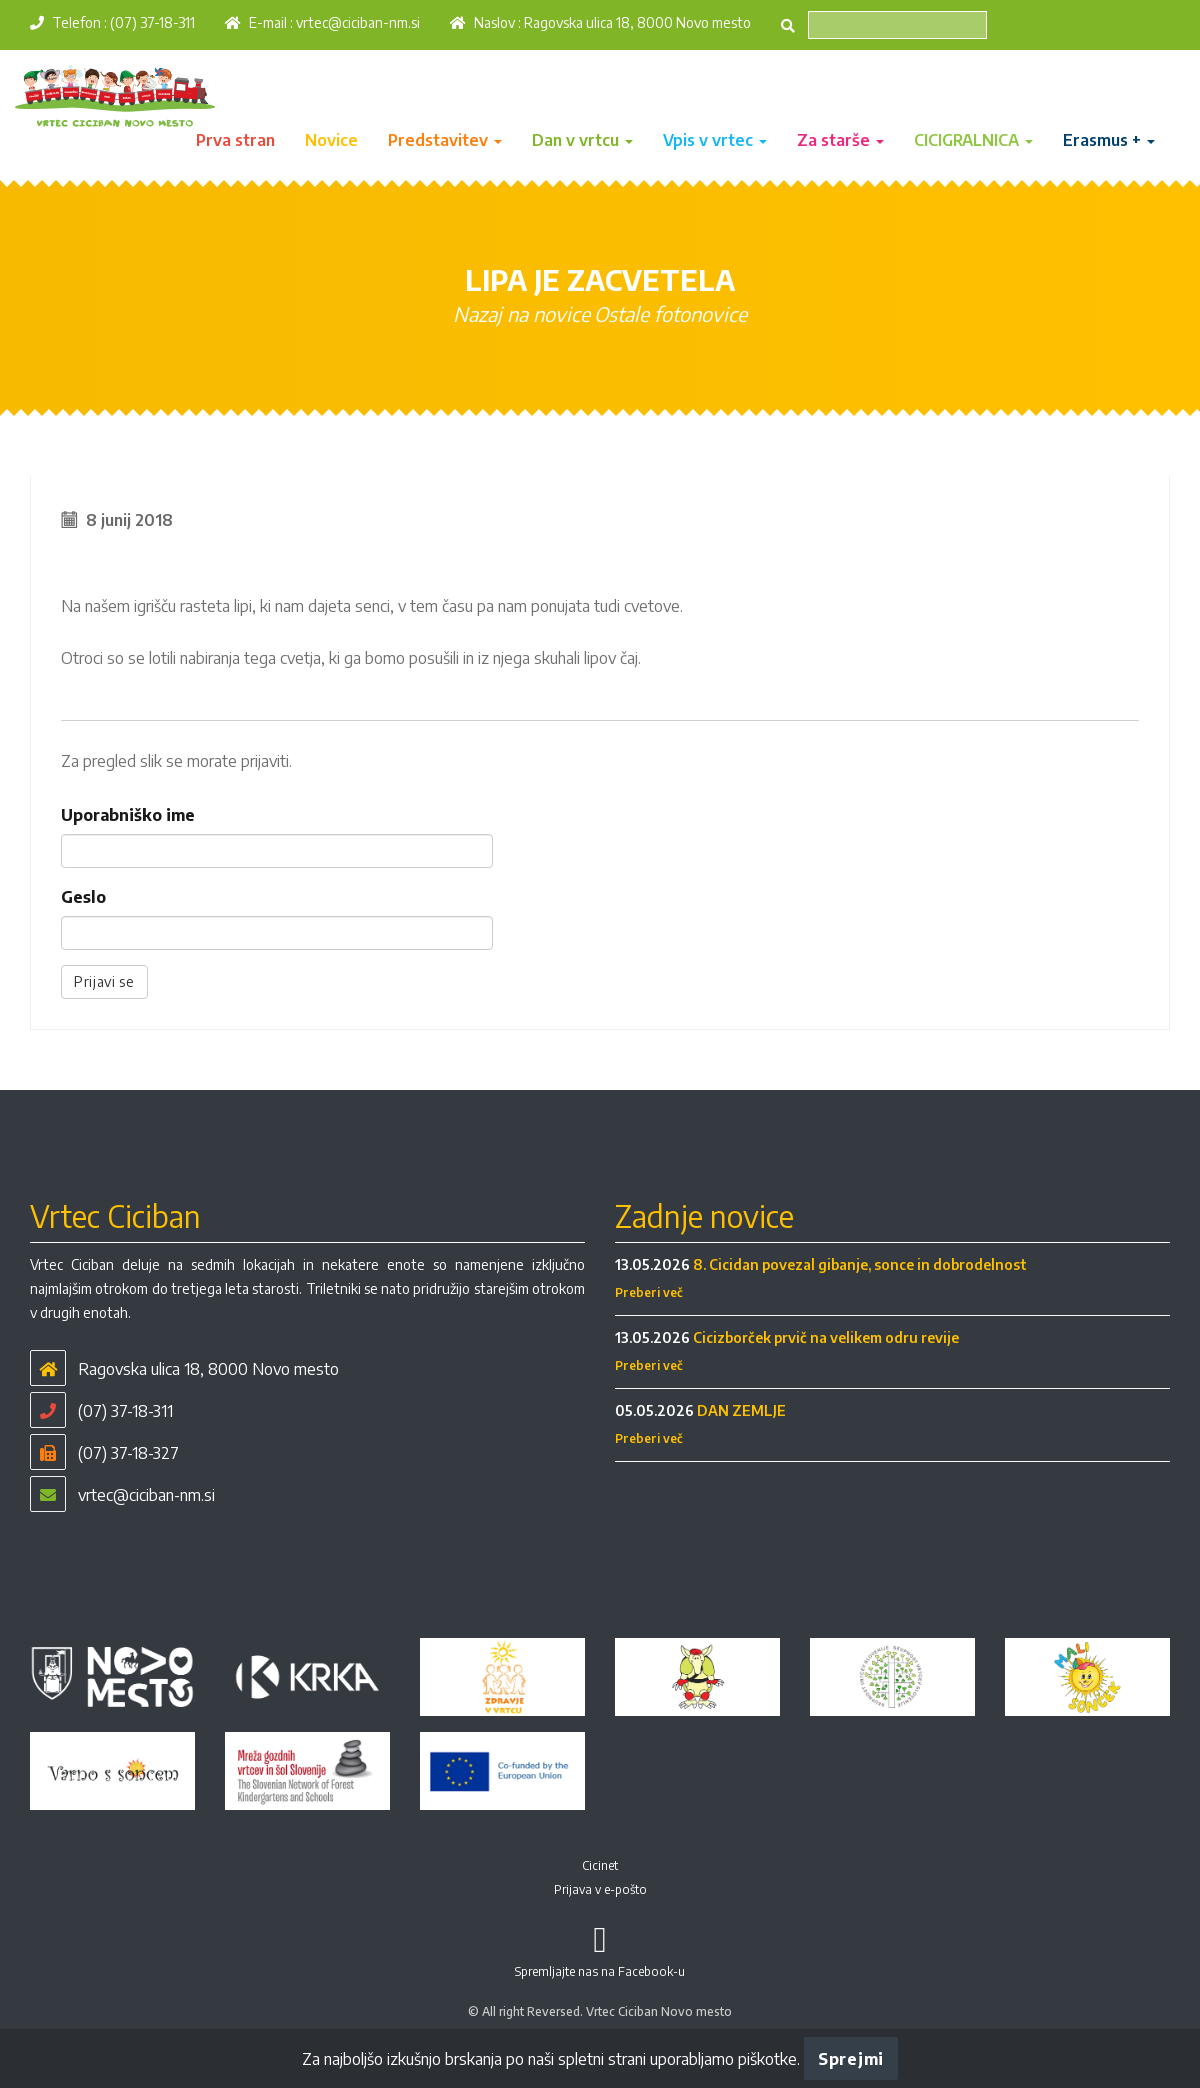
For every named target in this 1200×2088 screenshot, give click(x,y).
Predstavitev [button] (445, 140)
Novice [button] (331, 140)
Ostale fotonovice (670, 313)
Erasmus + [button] (1109, 140)
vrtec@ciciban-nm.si (358, 22)
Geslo (83, 897)
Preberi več (649, 1292)
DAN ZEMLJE (741, 1410)
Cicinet (600, 1865)
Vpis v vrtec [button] (715, 140)
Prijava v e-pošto (600, 1889)
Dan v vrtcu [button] (582, 140)
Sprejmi (851, 2059)
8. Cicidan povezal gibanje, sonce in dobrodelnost (860, 1264)
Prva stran (235, 140)
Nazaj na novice (521, 313)
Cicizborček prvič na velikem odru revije (826, 1337)
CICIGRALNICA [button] (973, 140)
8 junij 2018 (129, 520)
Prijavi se (104, 981)
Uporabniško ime (128, 815)
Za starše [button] (840, 140)
